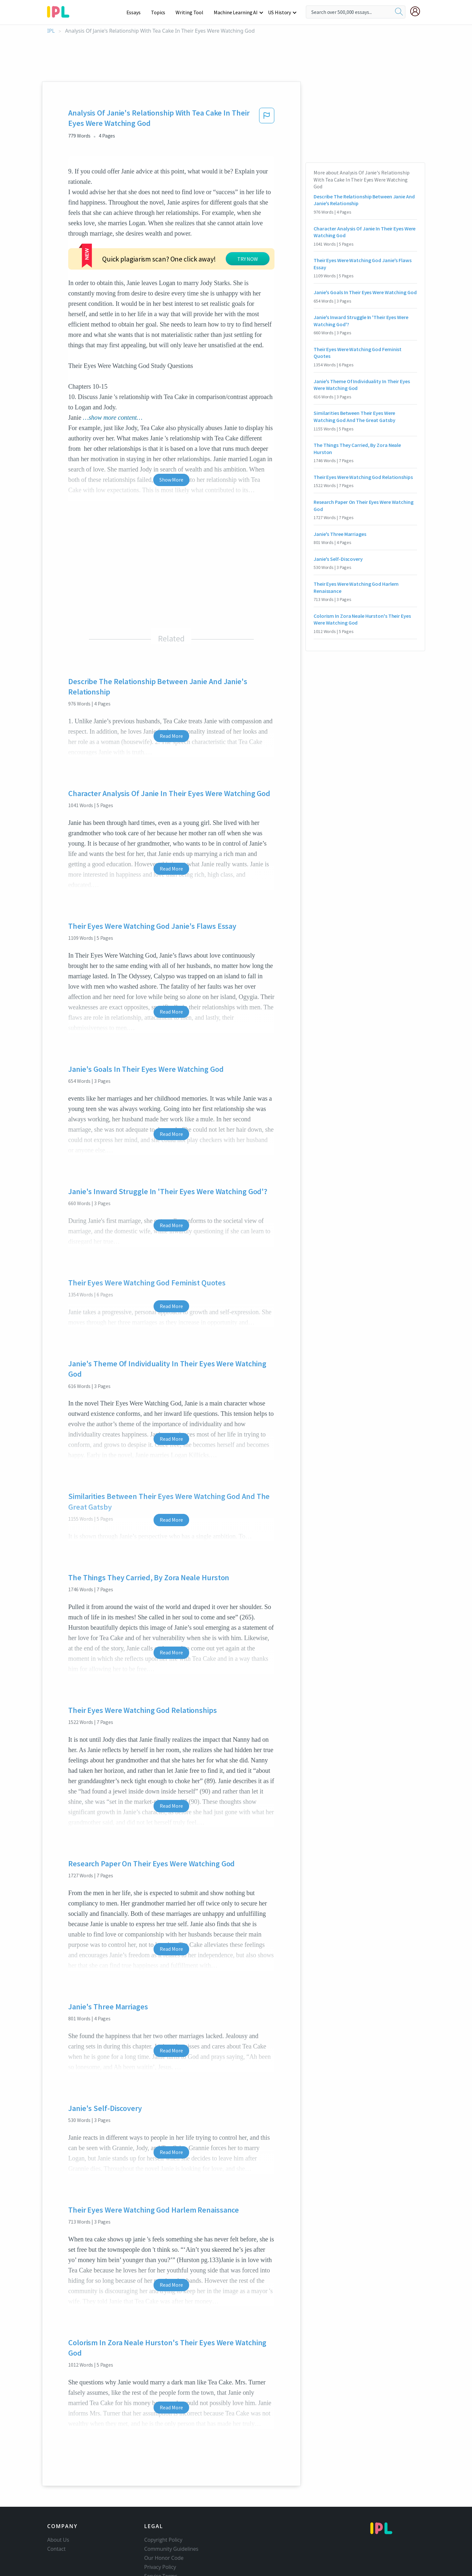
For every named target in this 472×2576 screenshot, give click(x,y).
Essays (137, 12)
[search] (398, 12)
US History (280, 12)
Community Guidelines (171, 2548)
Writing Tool (191, 12)
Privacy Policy (160, 2566)
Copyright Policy (163, 2539)
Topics (161, 12)
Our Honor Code (164, 2557)
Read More (171, 736)
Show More (171, 479)
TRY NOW (248, 259)
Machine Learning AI (236, 12)
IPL (51, 31)
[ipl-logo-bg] (60, 10)
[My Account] (417, 11)
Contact (56, 2548)
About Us (58, 2539)
